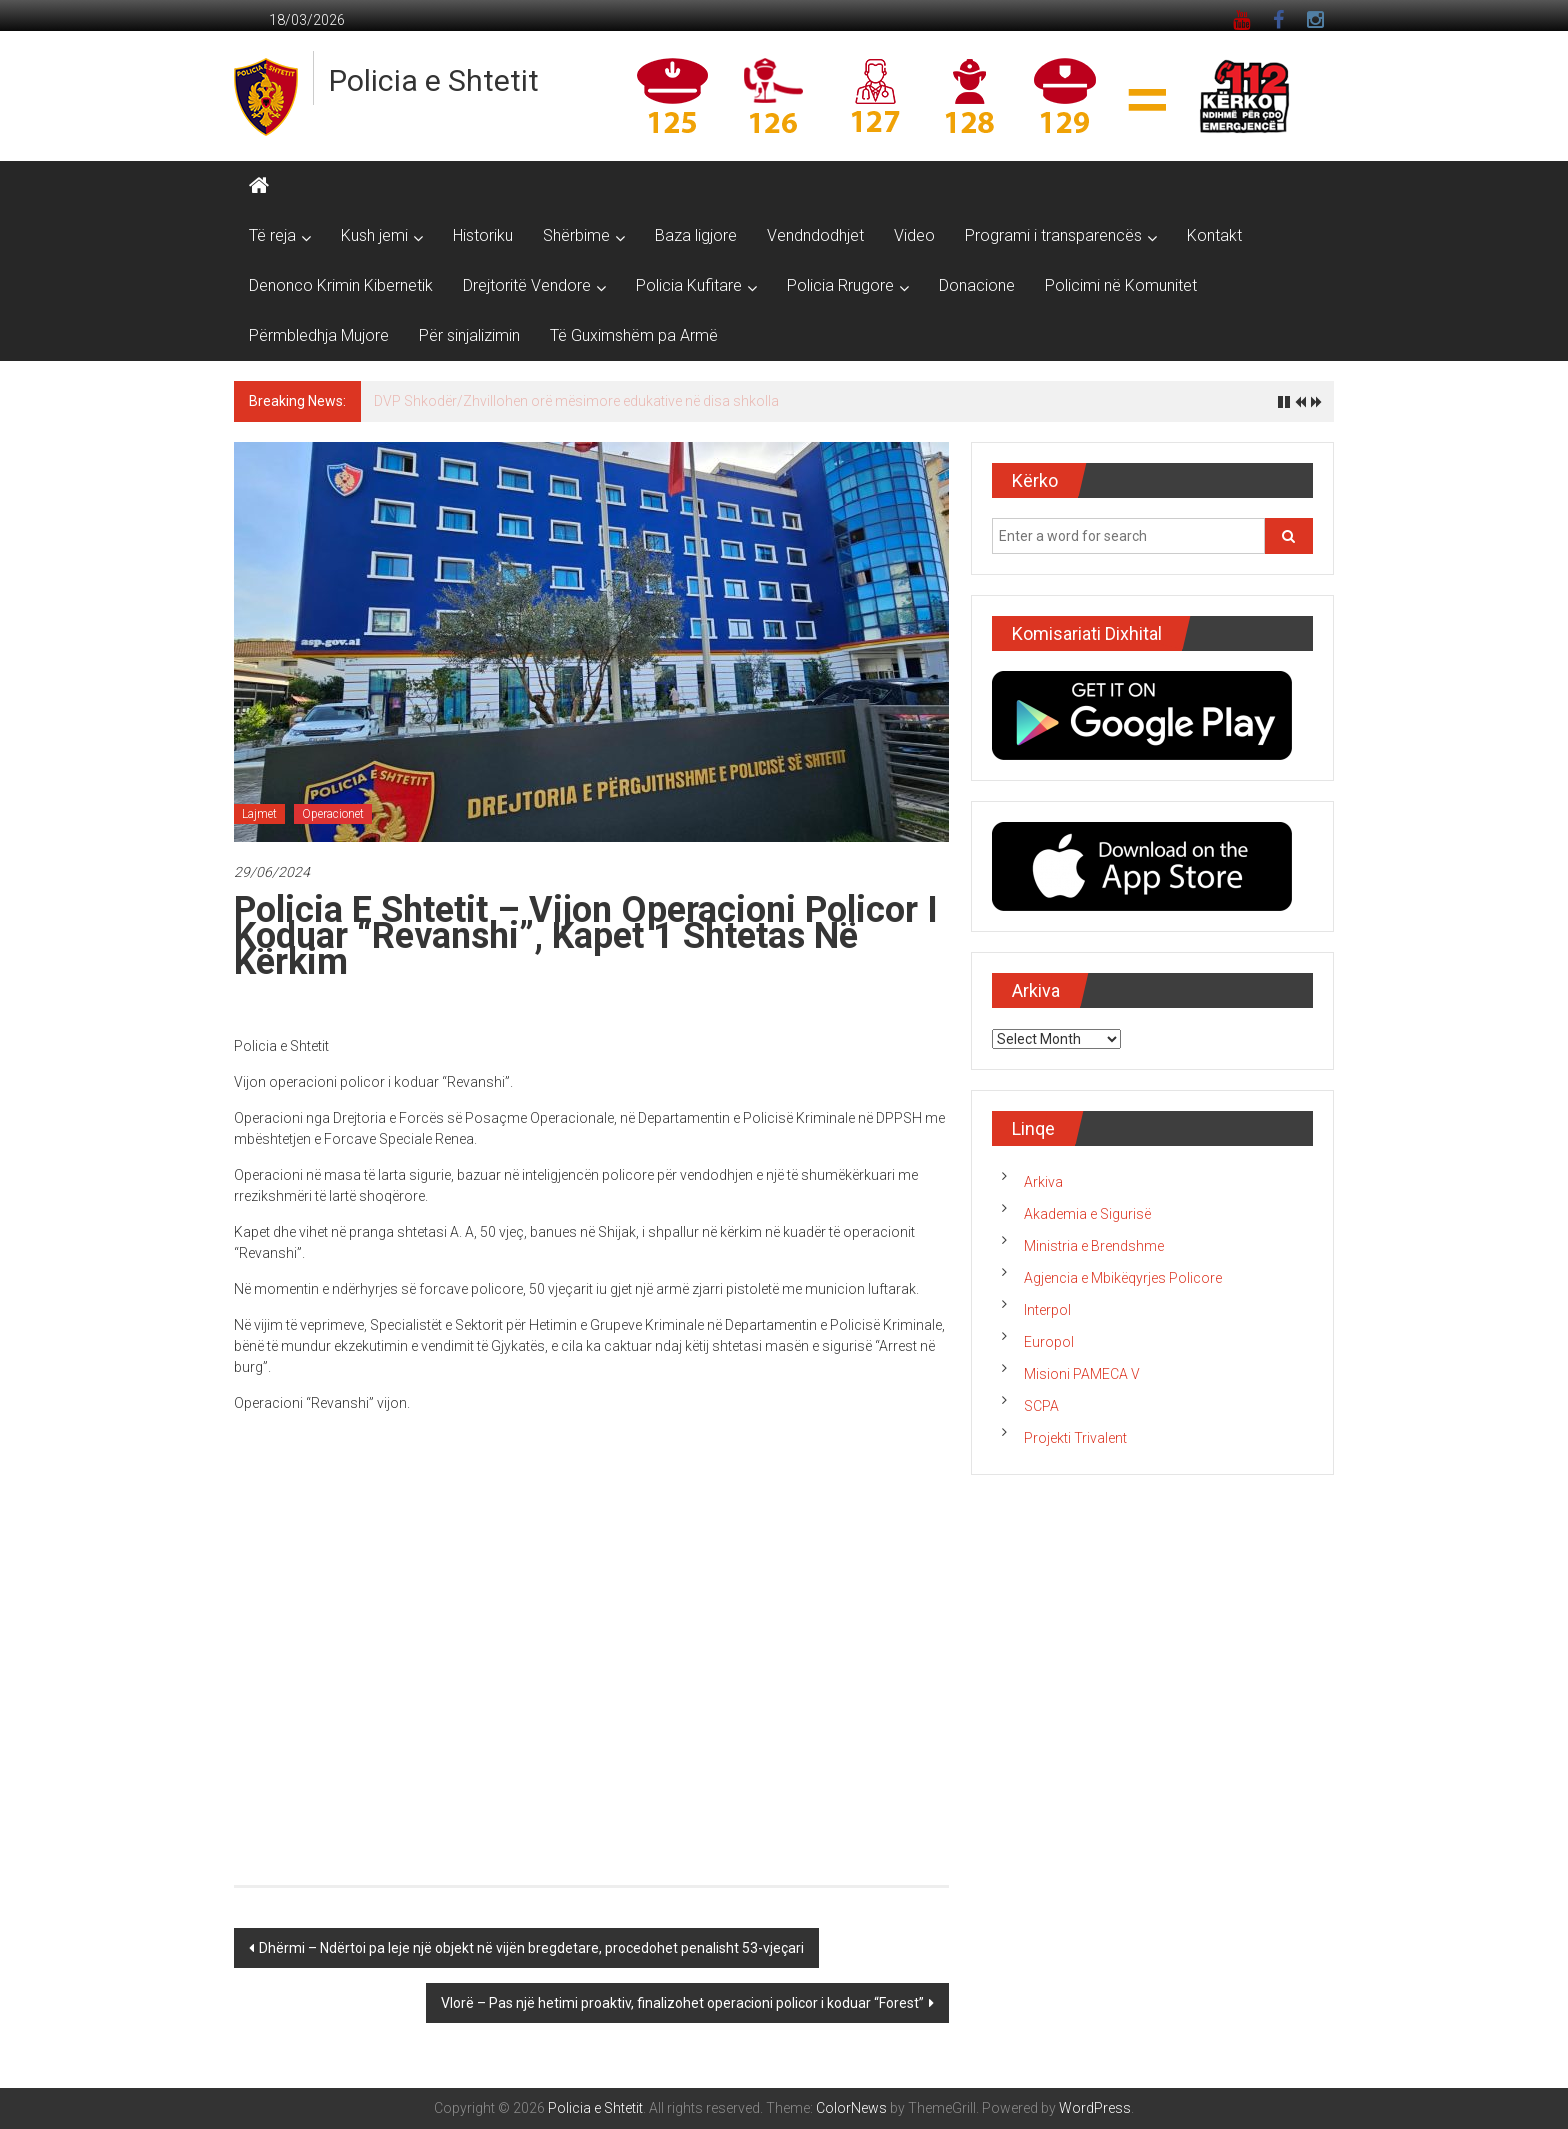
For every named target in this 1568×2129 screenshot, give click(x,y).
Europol (1049, 1342)
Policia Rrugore (840, 285)
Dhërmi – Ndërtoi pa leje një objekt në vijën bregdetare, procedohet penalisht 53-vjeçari (531, 1948)
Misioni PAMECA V (1082, 1374)
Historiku (483, 235)
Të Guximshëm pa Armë (634, 335)
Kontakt (1214, 235)
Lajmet (259, 814)
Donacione (977, 285)
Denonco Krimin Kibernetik (341, 285)
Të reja (272, 235)
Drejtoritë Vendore (527, 285)
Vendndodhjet (815, 235)
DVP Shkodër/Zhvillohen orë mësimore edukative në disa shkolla (576, 401)
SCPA (1041, 1406)
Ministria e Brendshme (1094, 1246)
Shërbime (576, 235)
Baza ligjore (696, 235)
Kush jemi (374, 235)
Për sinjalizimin (469, 335)
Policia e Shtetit (434, 80)
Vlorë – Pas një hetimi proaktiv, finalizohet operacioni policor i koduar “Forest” (682, 2003)
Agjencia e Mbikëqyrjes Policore (1123, 1278)
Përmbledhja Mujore (319, 335)
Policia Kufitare (689, 285)
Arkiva (1043, 1182)
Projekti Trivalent (1075, 1438)
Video (914, 235)
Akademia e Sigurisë (1087, 1214)
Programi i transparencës (1053, 235)
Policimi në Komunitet (1121, 285)
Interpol (1047, 1310)
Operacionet (333, 814)
